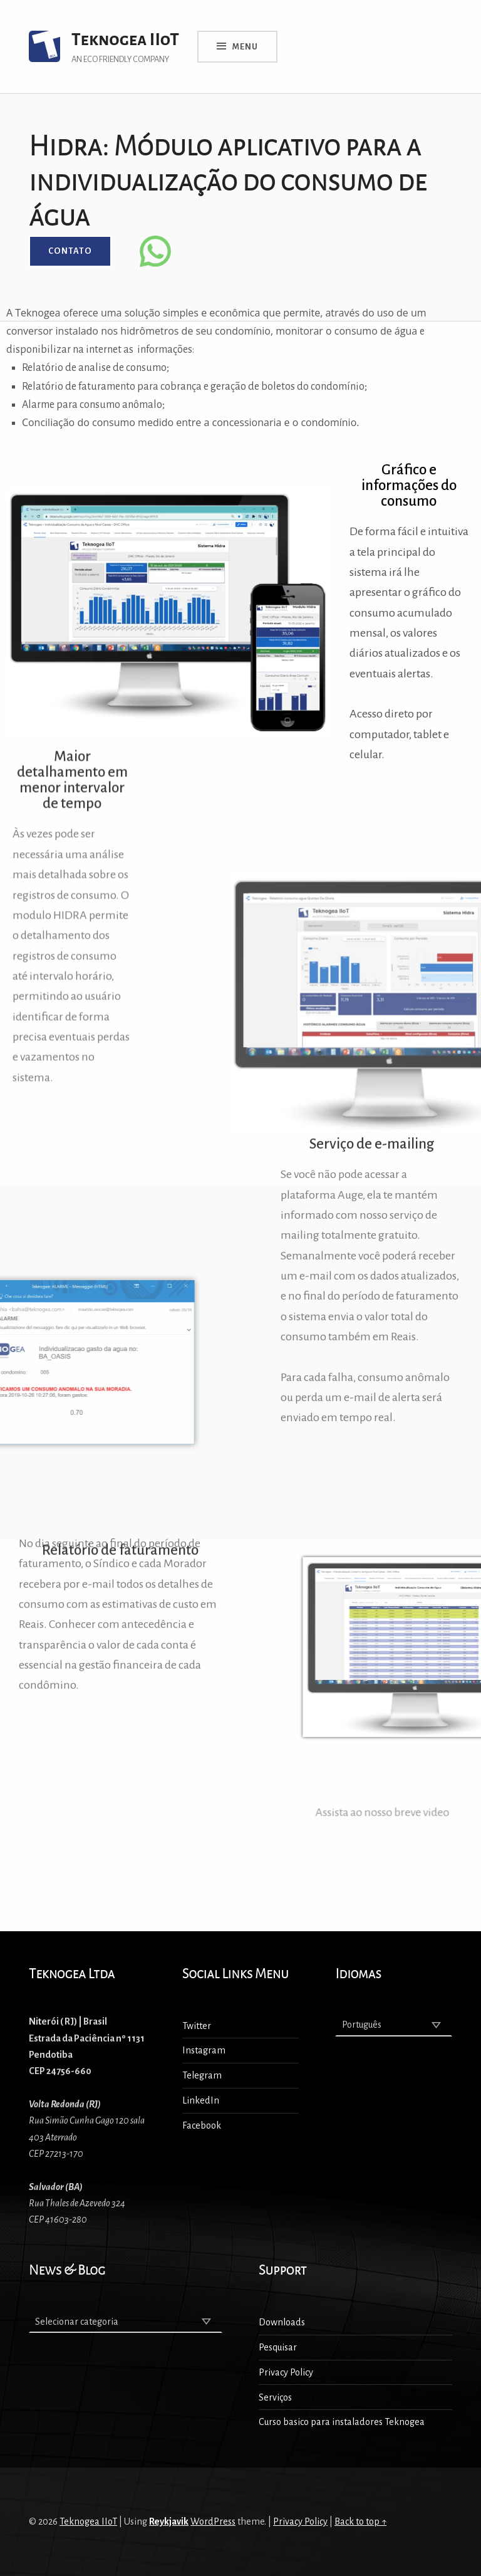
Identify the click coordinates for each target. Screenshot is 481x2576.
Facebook (201, 2125)
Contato (70, 251)
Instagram (203, 2050)
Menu (245, 46)
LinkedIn (200, 2100)
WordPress (212, 2521)
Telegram (202, 2075)
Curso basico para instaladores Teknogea (342, 2422)
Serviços (275, 2397)
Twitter (196, 2026)
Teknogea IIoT (125, 40)
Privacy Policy (286, 2372)
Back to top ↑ (360, 2521)
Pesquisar (278, 2347)
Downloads (282, 2322)
